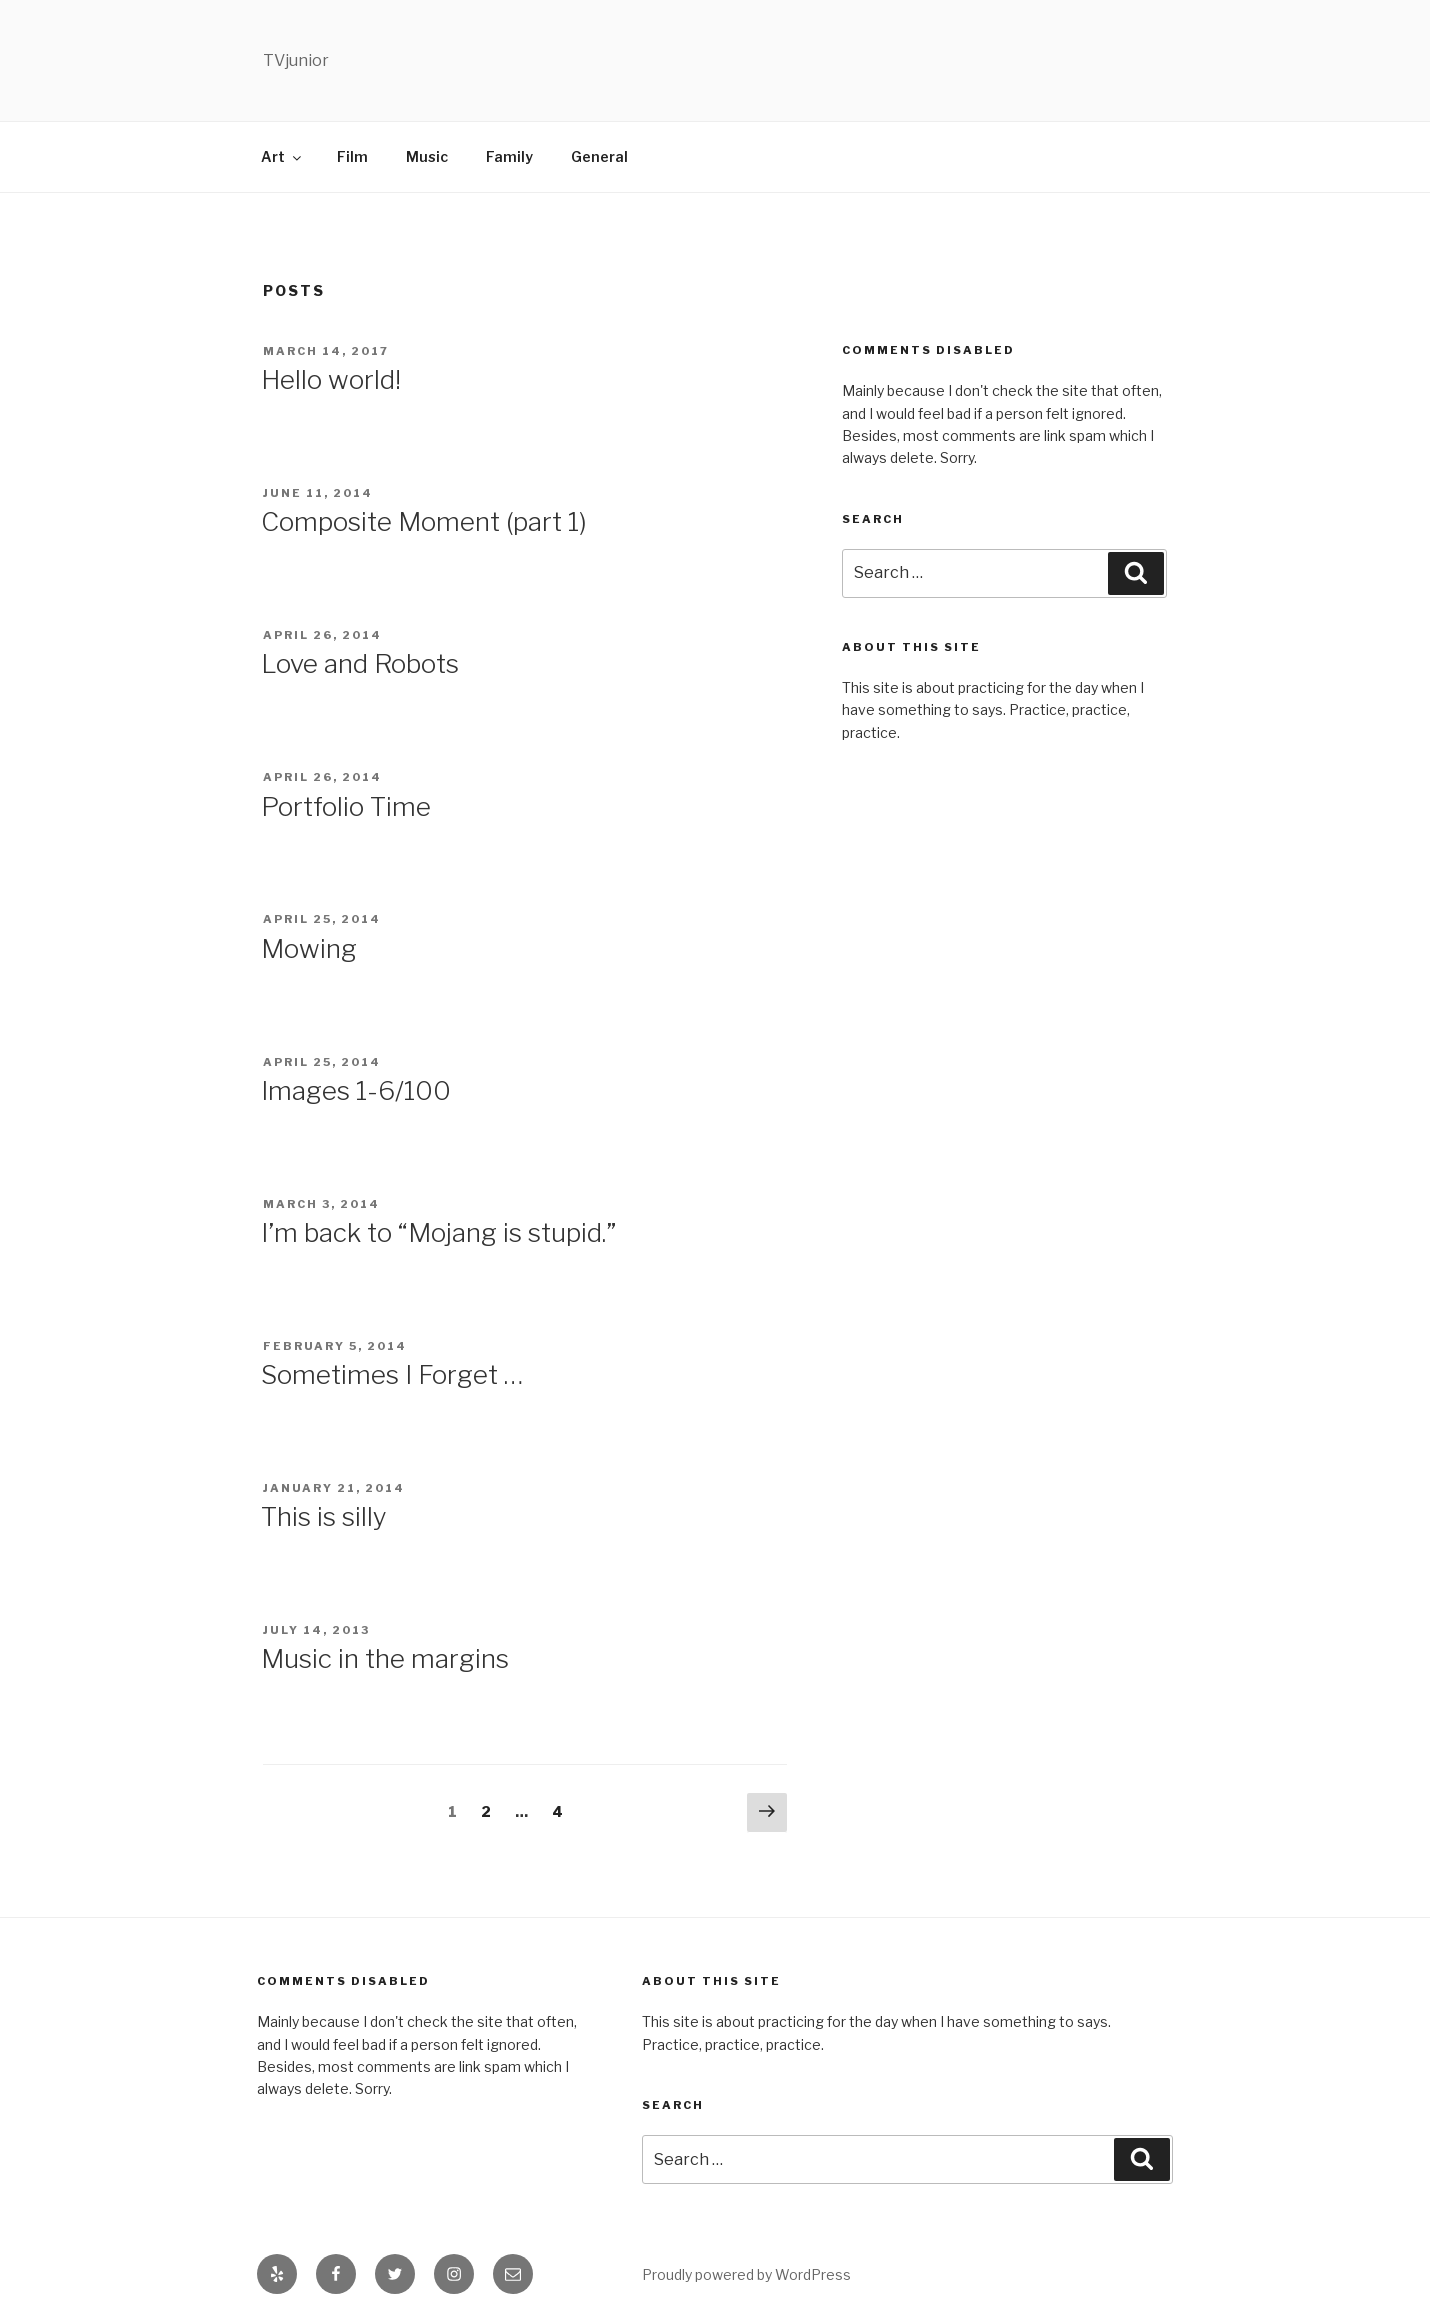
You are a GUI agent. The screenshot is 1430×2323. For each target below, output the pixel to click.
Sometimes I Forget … (392, 1374)
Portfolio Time (346, 806)
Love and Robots (360, 663)
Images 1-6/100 (356, 1090)
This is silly (324, 1516)
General (599, 156)
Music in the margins (385, 1658)
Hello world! (331, 379)
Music (427, 156)
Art (282, 156)
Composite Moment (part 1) (424, 521)
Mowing (309, 948)
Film (352, 156)
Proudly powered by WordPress (746, 2274)
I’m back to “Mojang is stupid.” (438, 1232)
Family (509, 156)
